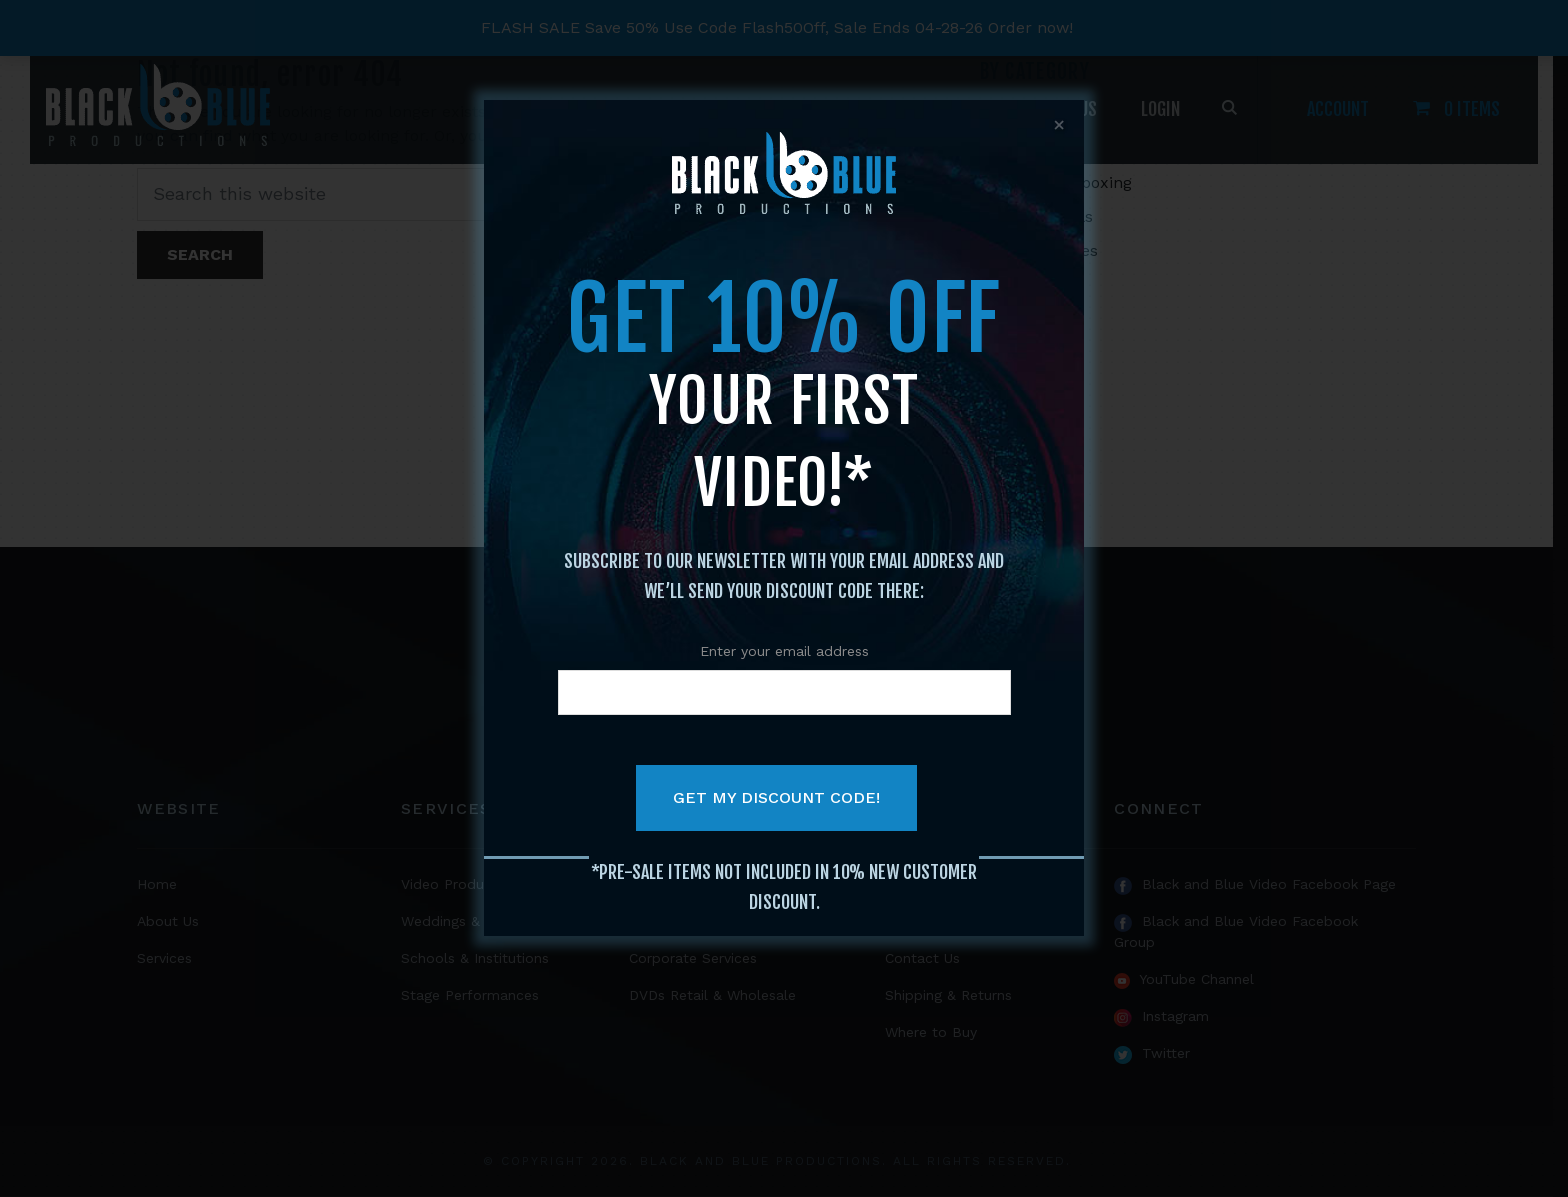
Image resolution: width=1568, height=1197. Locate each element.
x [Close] (1059, 125)
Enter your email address (784, 651)
